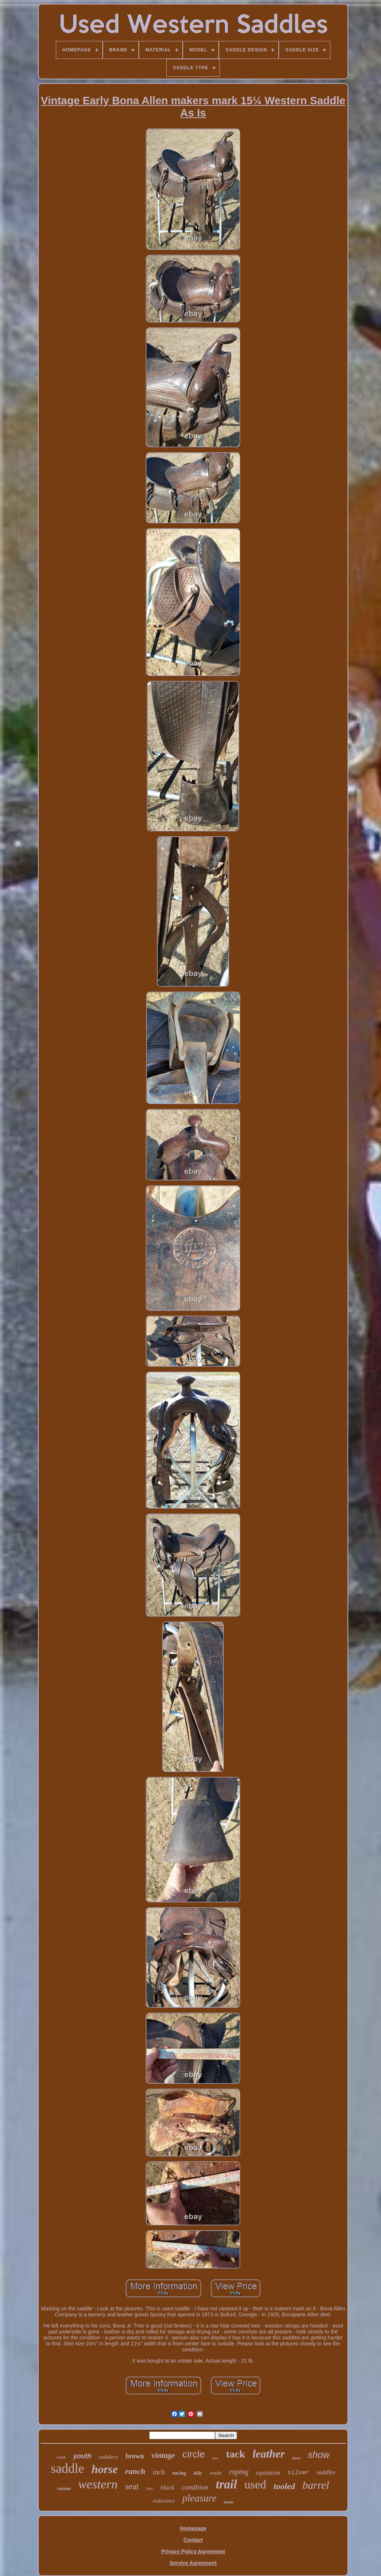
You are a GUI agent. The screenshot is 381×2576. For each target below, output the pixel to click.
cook (61, 2457)
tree (149, 2488)
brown (134, 2456)
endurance (164, 2501)
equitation (268, 2472)
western (98, 2484)
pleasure (199, 2498)
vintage (163, 2455)
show (318, 2454)
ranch (135, 2471)
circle (193, 2454)
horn (296, 2458)
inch (159, 2472)
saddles (325, 2472)
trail (226, 2484)
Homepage (193, 2528)
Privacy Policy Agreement (193, 2551)
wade (216, 2473)
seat (132, 2486)
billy (198, 2473)
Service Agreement (193, 2563)
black (167, 2487)
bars (215, 2458)
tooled (284, 2486)
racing (179, 2473)
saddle (67, 2468)
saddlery (108, 2457)
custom (64, 2488)
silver (298, 2472)
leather (269, 2453)
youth (82, 2456)
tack (235, 2454)
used (255, 2484)
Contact (193, 2540)
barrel (315, 2485)
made (229, 2502)
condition (195, 2487)
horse (105, 2469)
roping (239, 2472)
